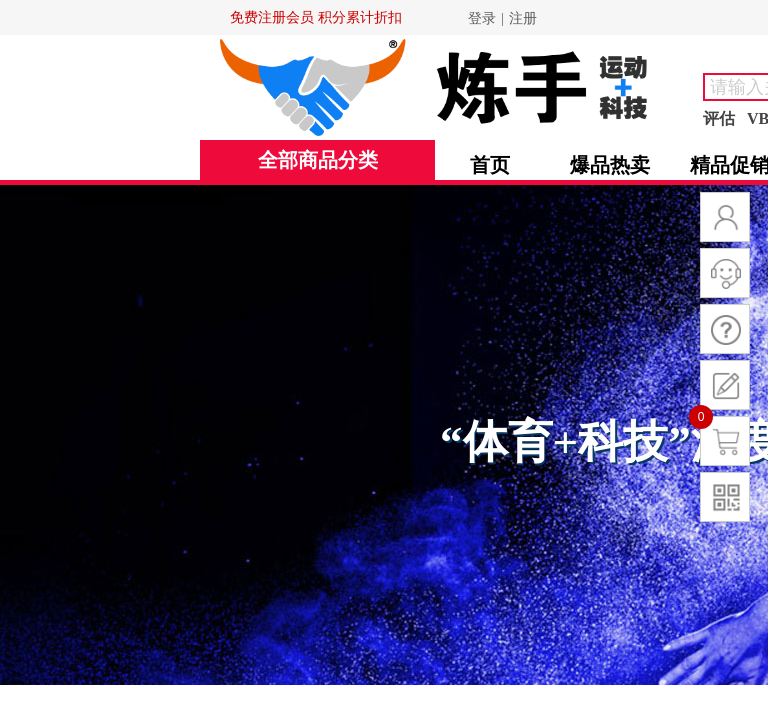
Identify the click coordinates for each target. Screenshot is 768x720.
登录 (482, 18)
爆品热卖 (610, 165)
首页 (490, 165)
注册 (523, 18)
